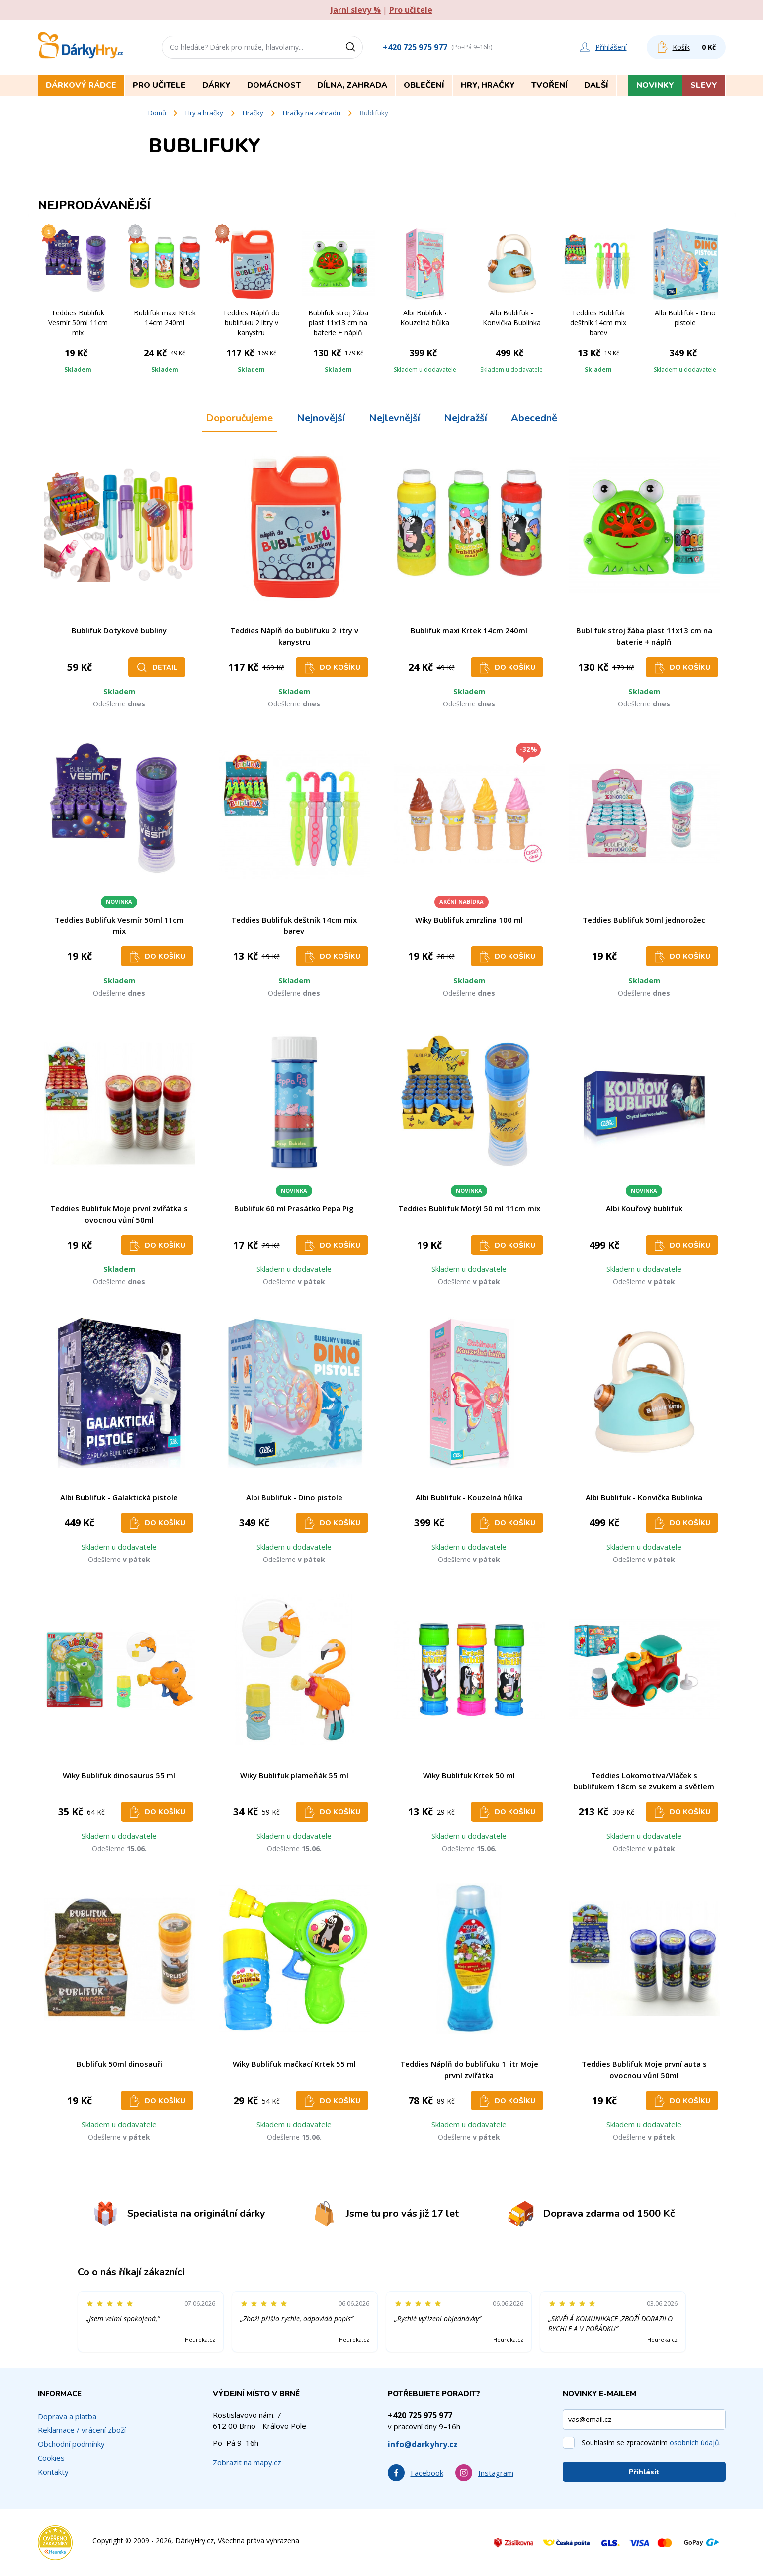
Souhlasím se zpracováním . (651, 2442)
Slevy (703, 85)
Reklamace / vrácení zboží (82, 2430)
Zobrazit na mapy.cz (247, 2462)
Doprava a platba (67, 2416)
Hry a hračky (204, 112)
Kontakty (53, 2472)
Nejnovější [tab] (321, 418)
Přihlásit (644, 2472)
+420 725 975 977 (415, 47)
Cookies (51, 2458)
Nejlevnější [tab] (394, 418)
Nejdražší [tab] (465, 418)
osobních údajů (694, 2442)
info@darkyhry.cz (423, 2444)
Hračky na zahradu (311, 112)
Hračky (253, 112)
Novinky (655, 85)
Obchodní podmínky (71, 2444)
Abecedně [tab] (534, 418)
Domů (157, 112)
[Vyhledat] (354, 47)
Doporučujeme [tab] (239, 418)
